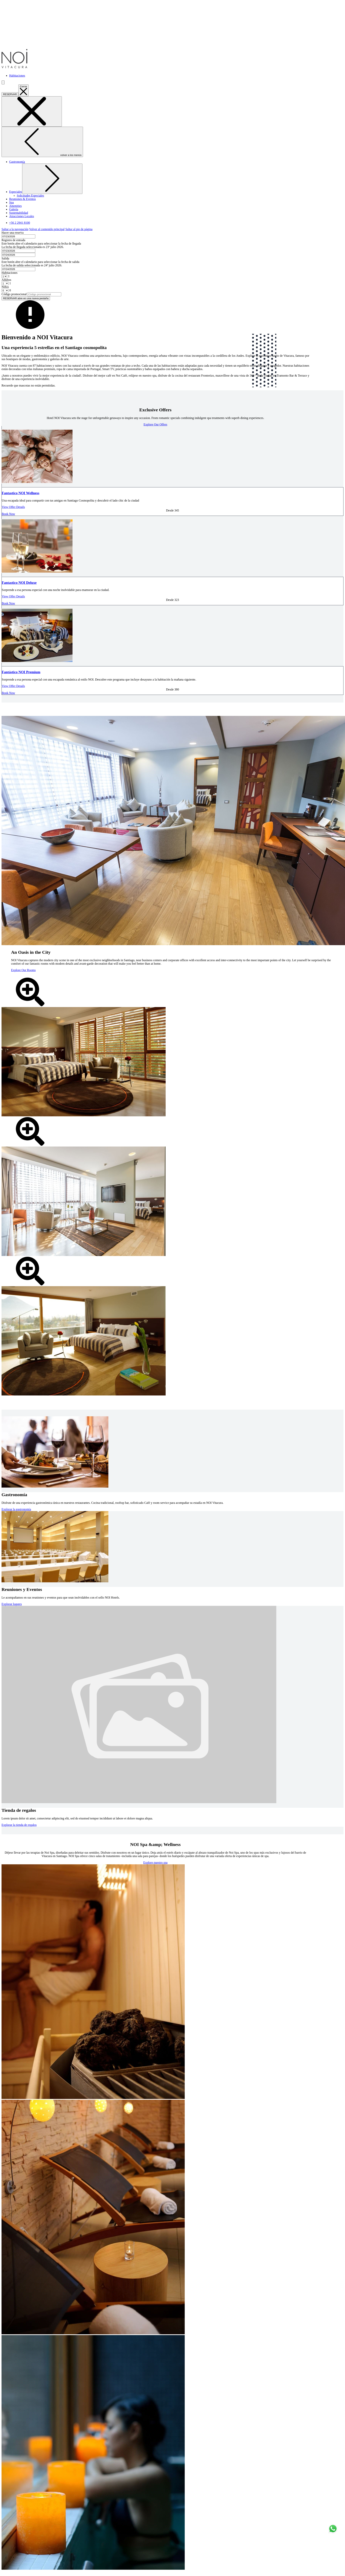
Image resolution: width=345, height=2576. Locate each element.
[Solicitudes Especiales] (30, 406)
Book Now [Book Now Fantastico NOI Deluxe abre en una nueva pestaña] (8, 814)
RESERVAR (10, 305)
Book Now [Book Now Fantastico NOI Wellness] (8, 725)
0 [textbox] (10, 501)
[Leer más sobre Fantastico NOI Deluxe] (172, 757)
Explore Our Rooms (23, 1181)
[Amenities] (15, 417)
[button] (172, 457)
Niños (5, 498)
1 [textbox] (8, 487)
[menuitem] (17, 286)
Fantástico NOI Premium (21, 883)
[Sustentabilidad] (18, 424)
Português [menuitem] (15, 253)
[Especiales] (15, 403)
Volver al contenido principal (47, 440)
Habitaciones (10, 484)
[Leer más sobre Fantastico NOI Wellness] (172, 667)
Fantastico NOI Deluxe (19, 794)
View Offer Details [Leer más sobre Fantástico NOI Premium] (13, 897)
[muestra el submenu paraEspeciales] (52, 390)
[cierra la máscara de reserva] (23, 302)
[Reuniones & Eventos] (22, 410)
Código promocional (14, 505)
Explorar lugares (12, 1815)
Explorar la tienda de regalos (19, 2036)
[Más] (3, 294)
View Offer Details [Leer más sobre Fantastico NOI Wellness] (13, 718)
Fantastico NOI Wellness (20, 704)
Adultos (6, 491)
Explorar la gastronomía (16, 1720)
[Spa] (11, 413)
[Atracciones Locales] (21, 427)
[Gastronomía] (17, 373)
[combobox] (18, 448)
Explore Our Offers (155, 635)
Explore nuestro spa (155, 2073)
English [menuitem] (14, 250)
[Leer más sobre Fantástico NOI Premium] (172, 846)
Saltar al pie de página (78, 440)
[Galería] (13, 420)
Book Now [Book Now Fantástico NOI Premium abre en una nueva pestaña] (8, 904)
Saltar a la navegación (15, 440)
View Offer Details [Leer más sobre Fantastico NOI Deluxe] (13, 807)
